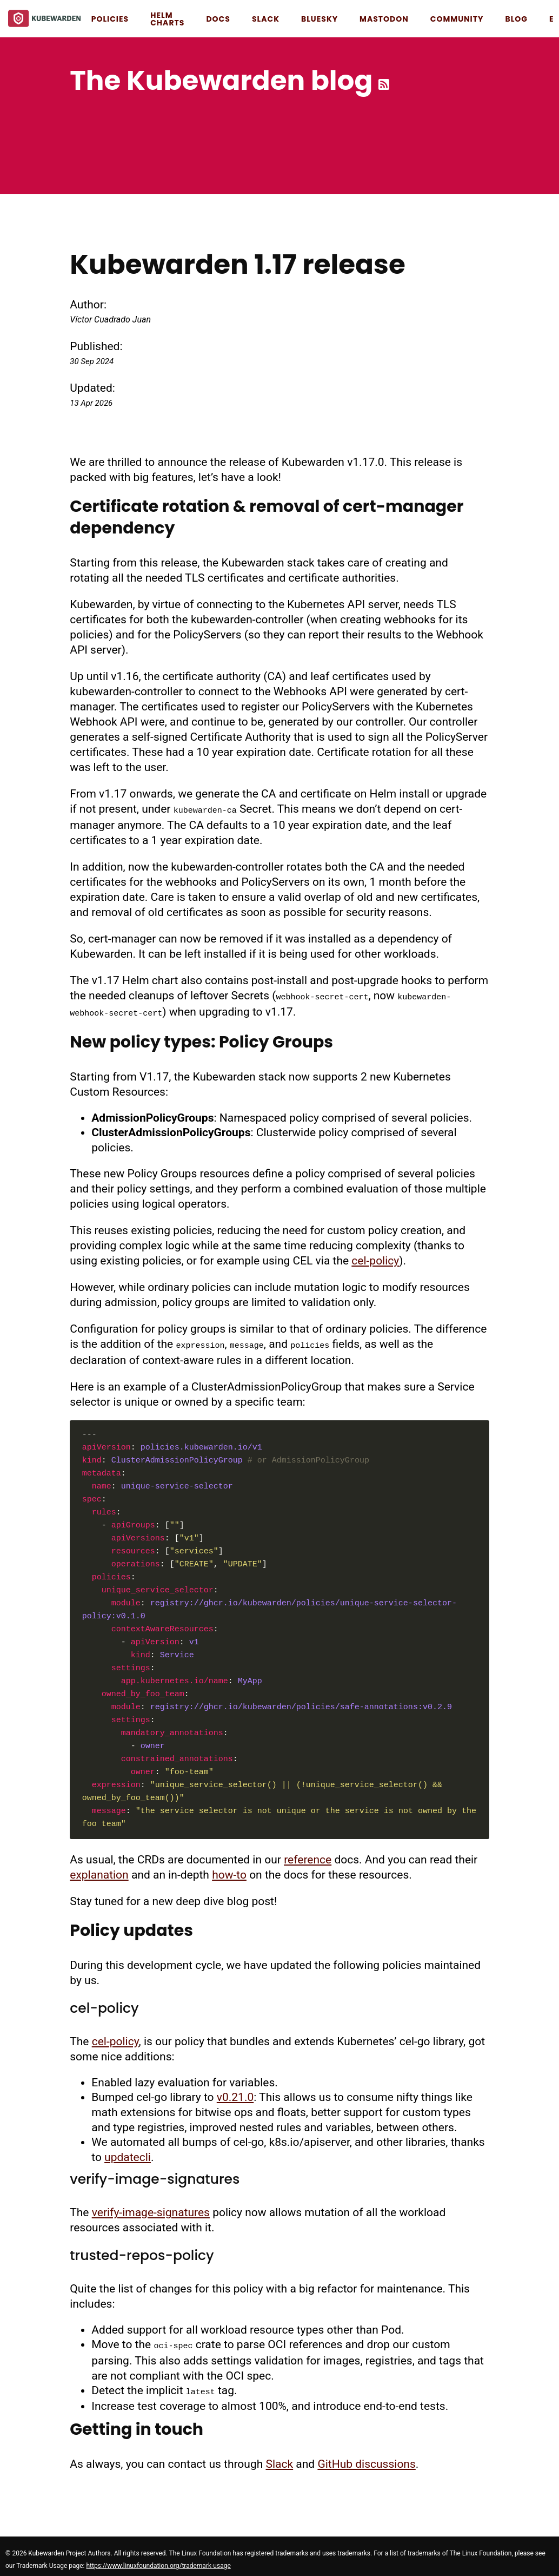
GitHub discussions (366, 2457)
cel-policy (375, 1257)
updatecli (127, 2152)
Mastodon (384, 19)
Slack (266, 19)
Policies (110, 19)
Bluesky (319, 19)
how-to (229, 1870)
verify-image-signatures (151, 2208)
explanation (99, 1870)
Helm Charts (167, 19)
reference (307, 1855)
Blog (516, 19)
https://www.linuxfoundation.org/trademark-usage (158, 2559)
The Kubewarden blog (221, 81)
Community (457, 19)
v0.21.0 (235, 2092)
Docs (218, 19)
